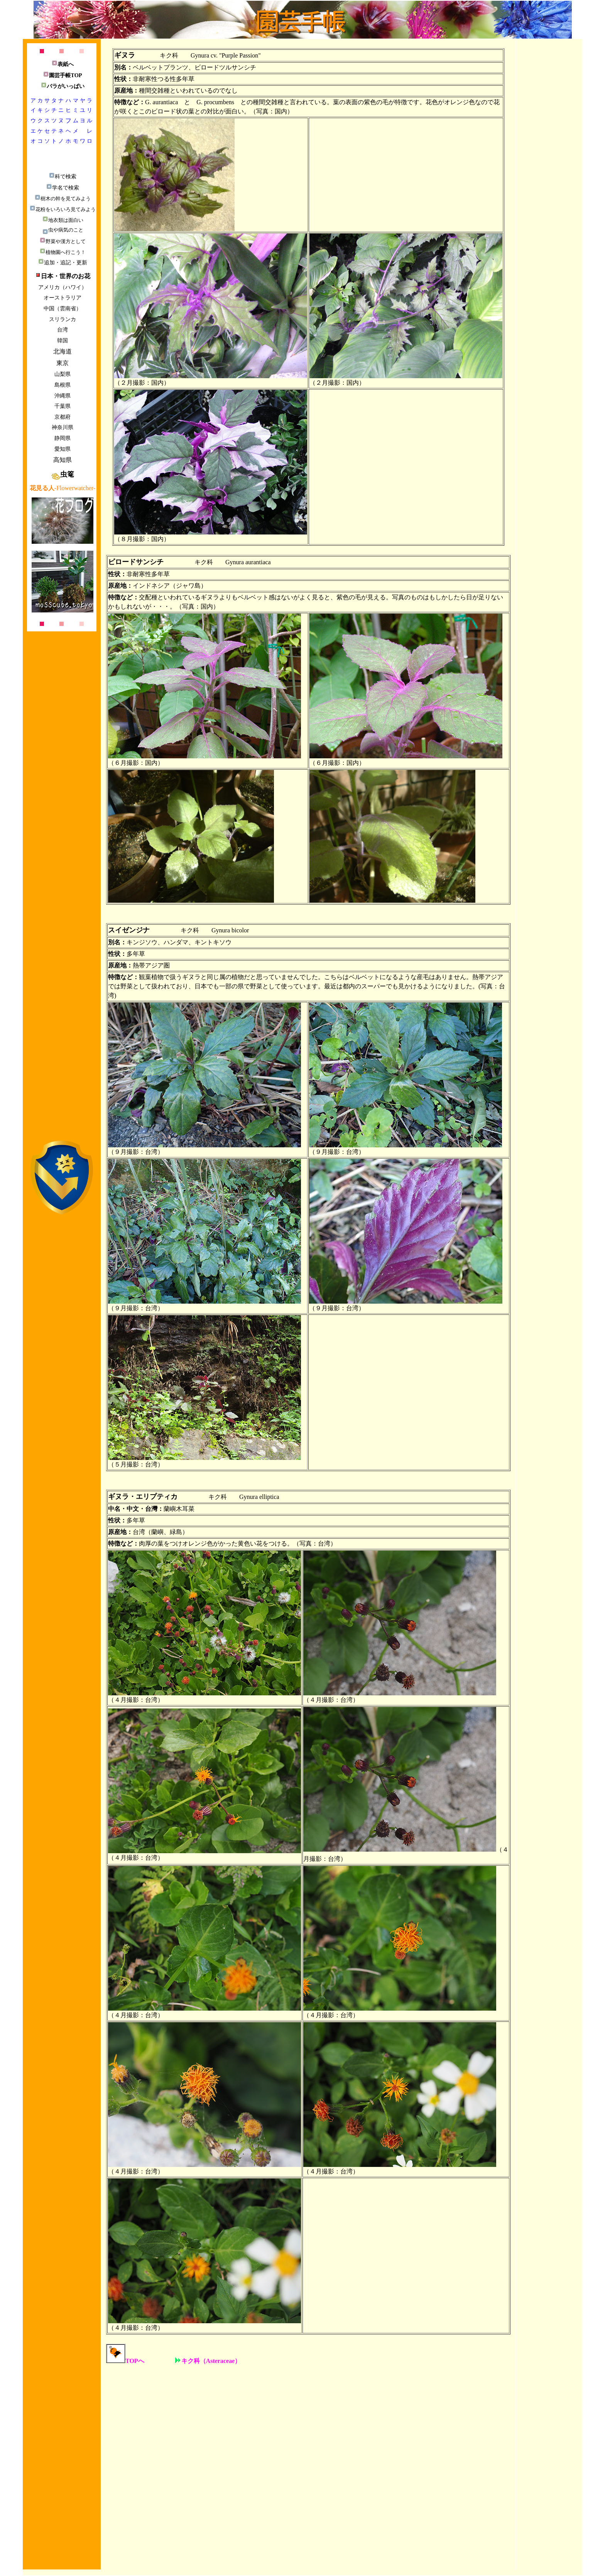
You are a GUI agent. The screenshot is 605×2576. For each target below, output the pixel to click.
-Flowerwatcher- (62, 488)
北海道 (62, 351)
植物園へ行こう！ (62, 252)
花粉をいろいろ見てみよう (62, 209)
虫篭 (62, 474)
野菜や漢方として (62, 241)
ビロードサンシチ (136, 562)
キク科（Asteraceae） (208, 2361)
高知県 (62, 460)
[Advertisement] (62, 997)
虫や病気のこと (62, 230)
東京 (62, 363)
